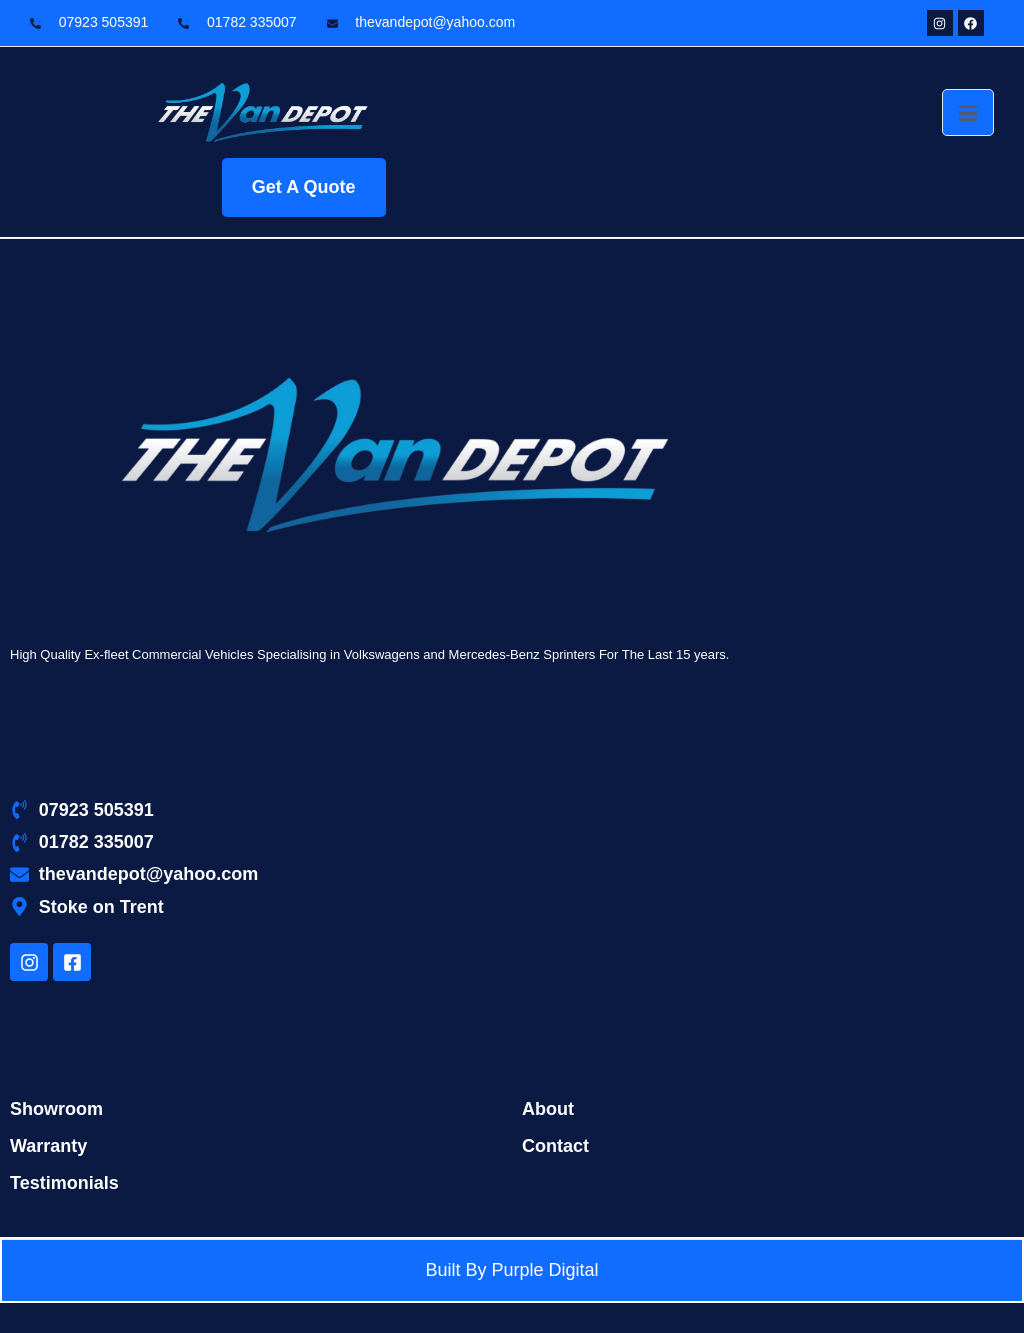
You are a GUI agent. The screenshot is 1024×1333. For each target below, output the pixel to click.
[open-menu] (968, 112)
